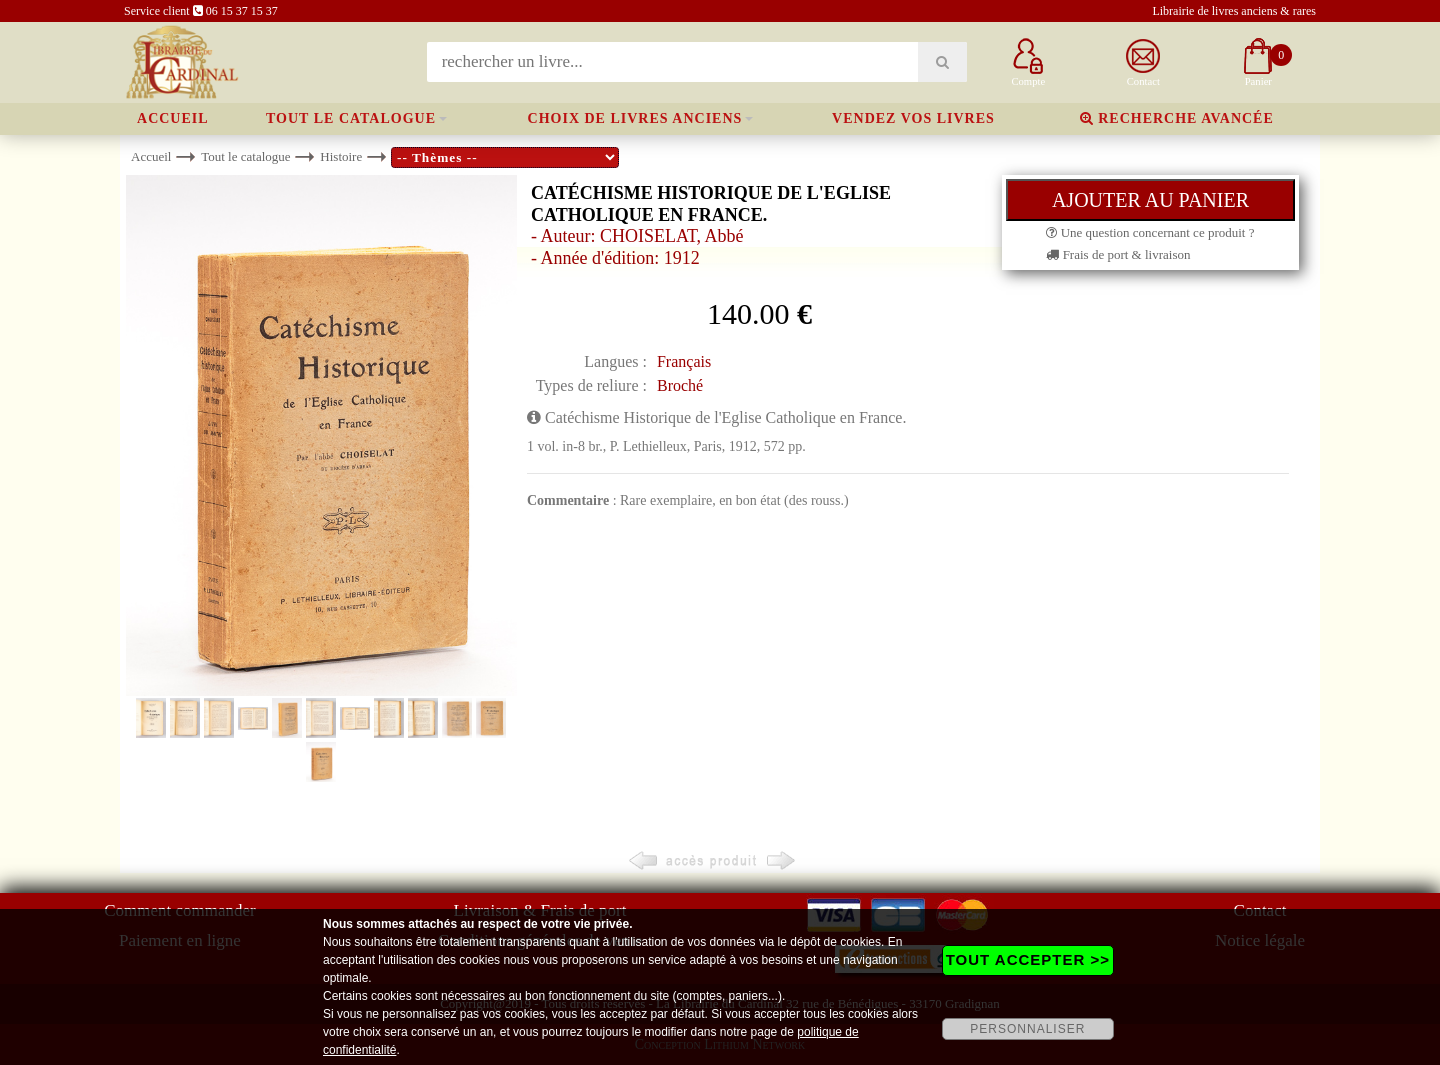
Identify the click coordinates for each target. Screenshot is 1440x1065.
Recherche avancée (1177, 118)
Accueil (173, 118)
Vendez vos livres (913, 118)
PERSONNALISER (1027, 1029)
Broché (680, 385)
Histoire (341, 156)
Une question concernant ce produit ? (1150, 232)
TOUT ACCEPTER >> (1028, 959)
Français (684, 361)
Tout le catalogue (351, 118)
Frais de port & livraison (1118, 254)
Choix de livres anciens (635, 118)
